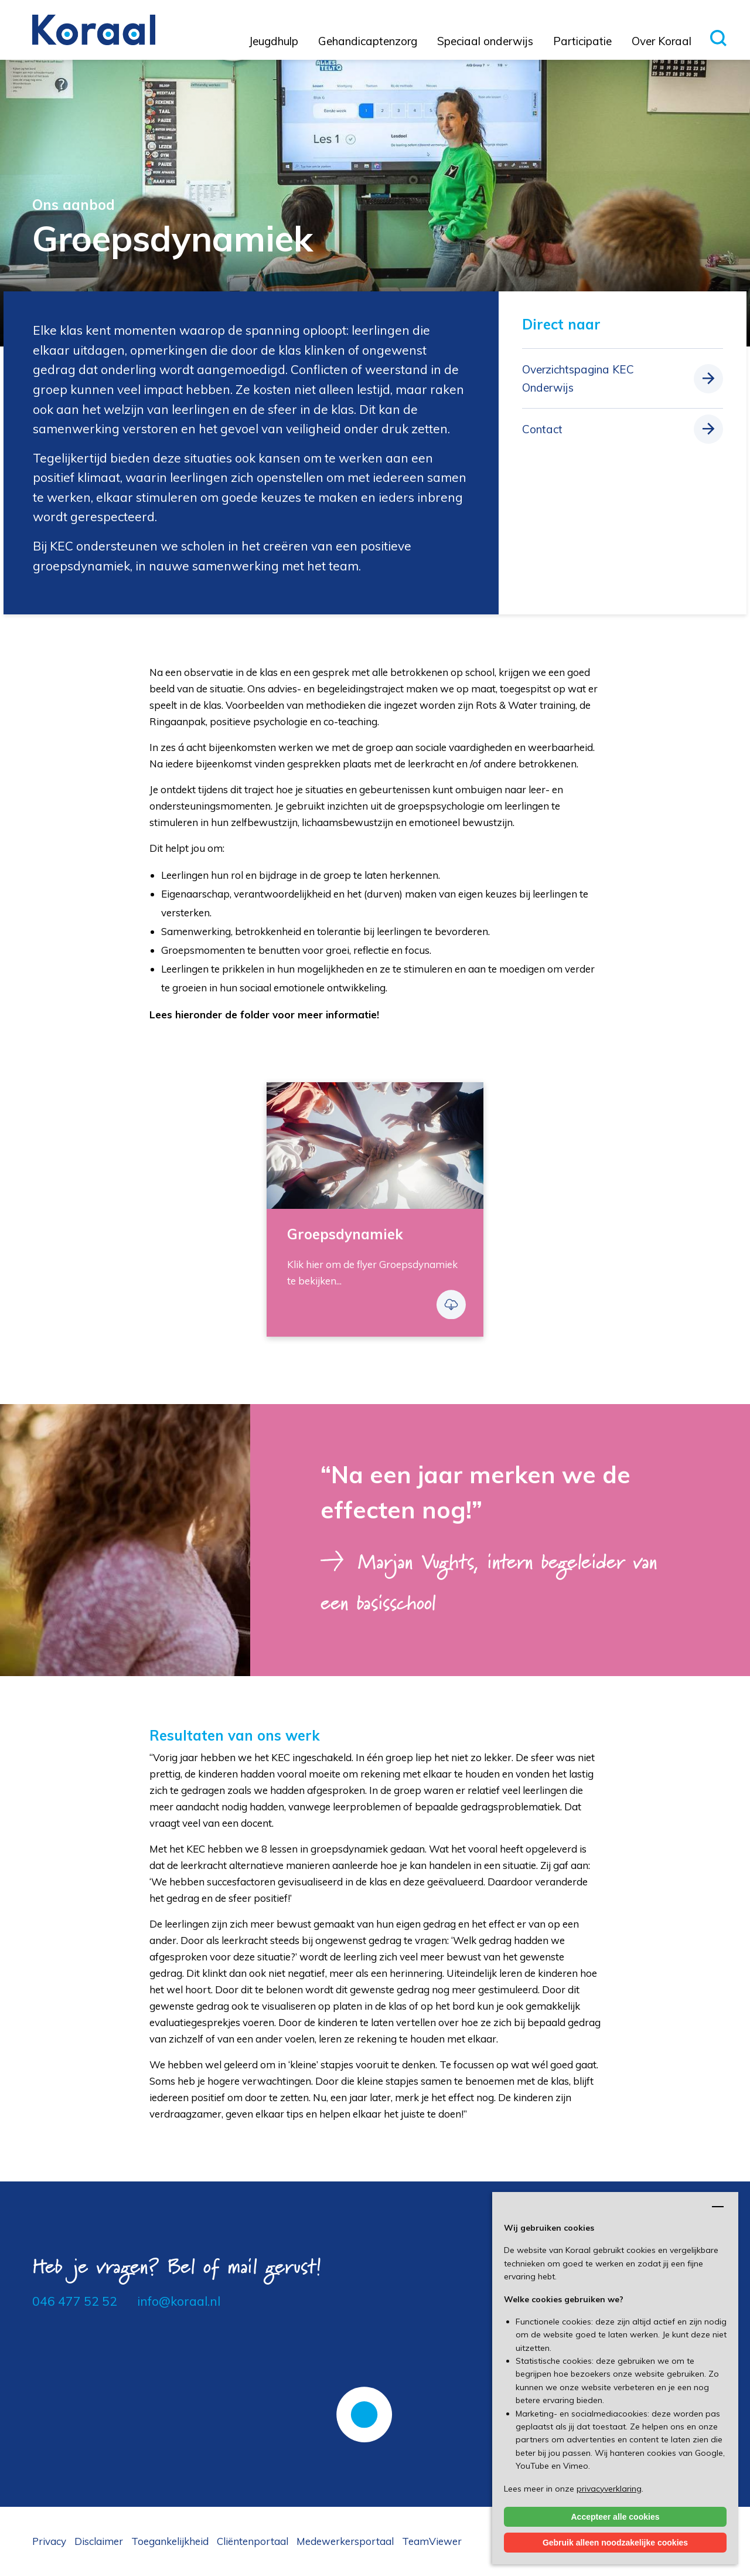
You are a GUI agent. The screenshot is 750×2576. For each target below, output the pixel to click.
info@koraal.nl (178, 2301)
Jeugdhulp (273, 41)
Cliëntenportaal (252, 2541)
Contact (542, 429)
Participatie (582, 41)
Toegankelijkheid (170, 2541)
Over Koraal (661, 41)
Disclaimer (98, 2541)
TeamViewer (432, 2541)
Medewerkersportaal (345, 2541)
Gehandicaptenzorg (367, 41)
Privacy (49, 2541)
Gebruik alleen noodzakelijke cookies (615, 2542)
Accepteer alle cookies (615, 2516)
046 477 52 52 (74, 2301)
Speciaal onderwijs (485, 41)
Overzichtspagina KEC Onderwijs (578, 378)
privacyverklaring (609, 2488)
